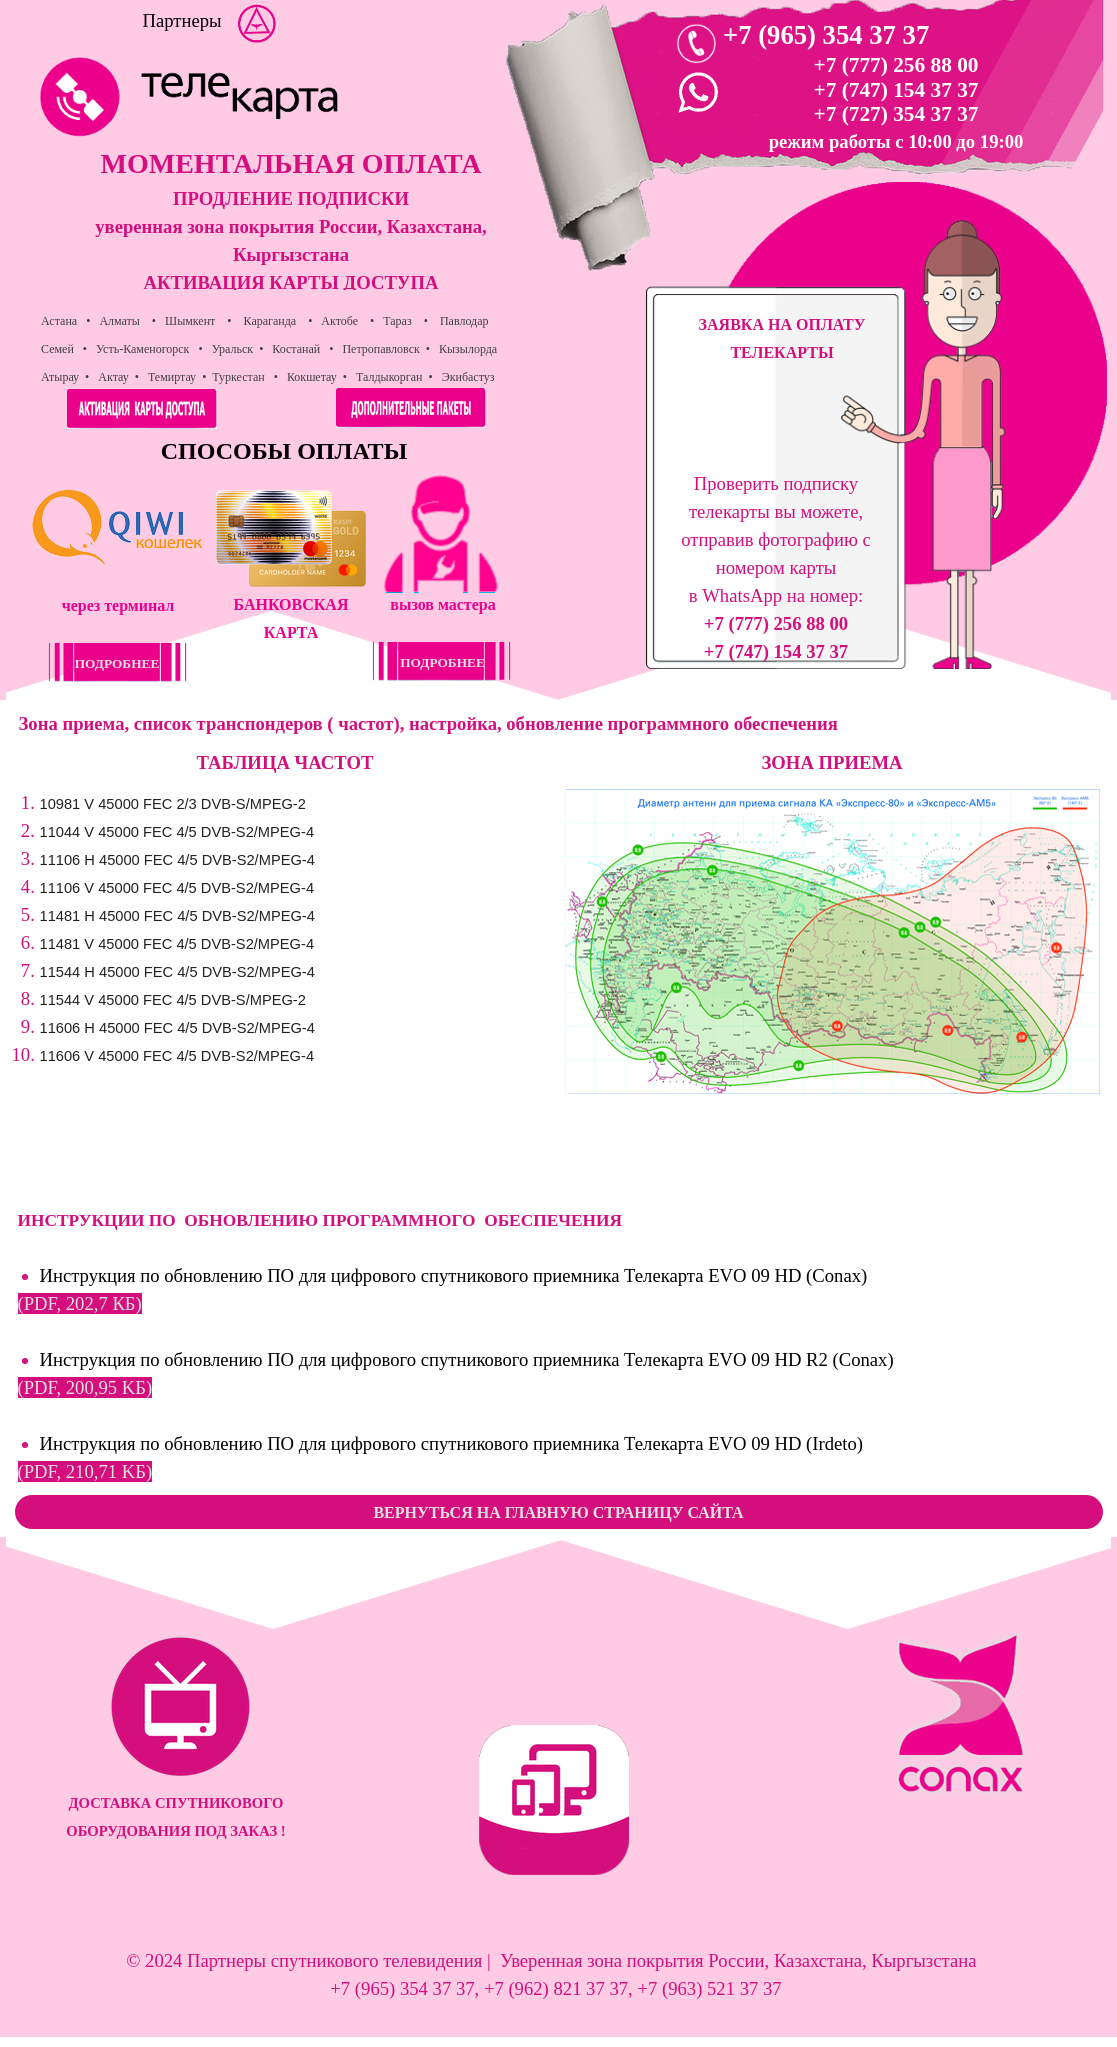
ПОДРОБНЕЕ (442, 662)
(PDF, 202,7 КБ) (80, 1303)
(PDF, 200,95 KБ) (85, 1387)
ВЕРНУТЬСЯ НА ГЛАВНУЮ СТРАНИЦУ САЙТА (558, 1512)
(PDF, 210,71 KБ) (85, 1471)
